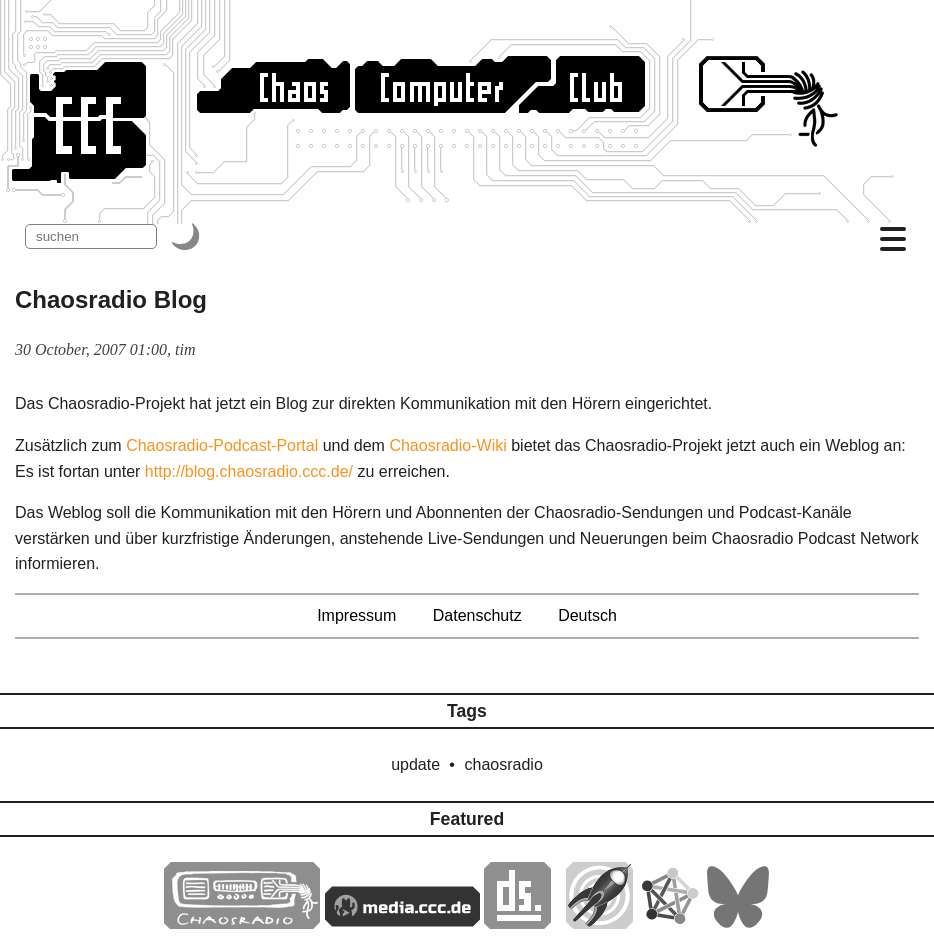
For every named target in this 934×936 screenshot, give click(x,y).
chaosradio (504, 764)
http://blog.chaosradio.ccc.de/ (249, 471)
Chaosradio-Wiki (447, 445)
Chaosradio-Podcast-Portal (222, 445)
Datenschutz (477, 615)
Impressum (356, 615)
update (415, 764)
